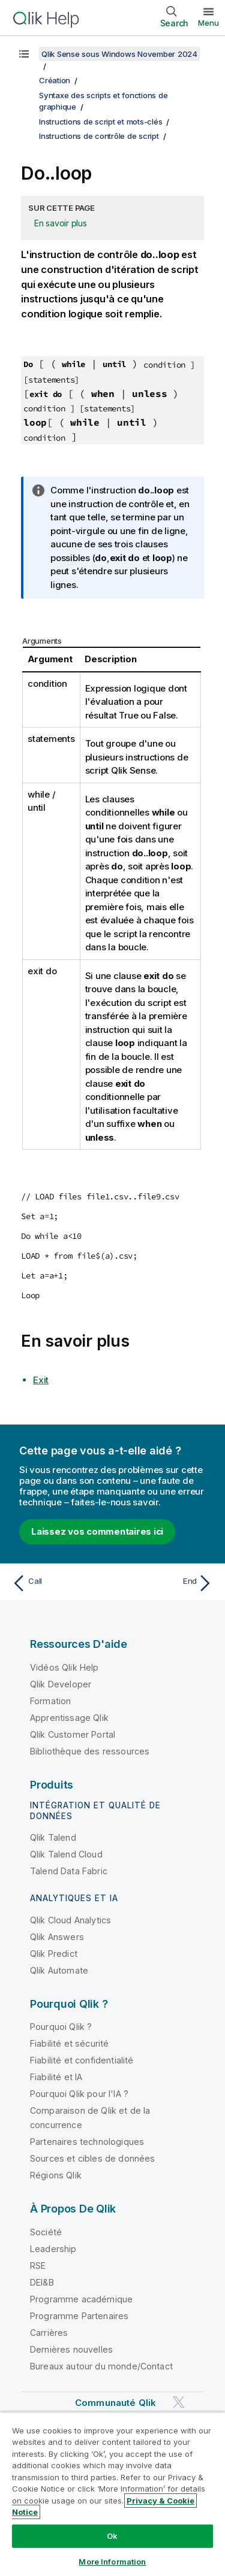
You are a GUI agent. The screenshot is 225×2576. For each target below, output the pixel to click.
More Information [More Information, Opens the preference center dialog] (112, 2561)
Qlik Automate (59, 1970)
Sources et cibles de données (92, 2158)
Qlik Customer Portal (72, 1734)
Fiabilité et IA (56, 2077)
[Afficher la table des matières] (24, 54)
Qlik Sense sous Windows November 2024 (119, 54)
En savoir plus (60, 223)
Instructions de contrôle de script (99, 136)
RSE (38, 2265)
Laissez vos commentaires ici (97, 1531)
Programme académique (81, 2299)
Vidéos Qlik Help (64, 1667)
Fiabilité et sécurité (69, 2043)
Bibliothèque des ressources (89, 1751)
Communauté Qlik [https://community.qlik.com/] (115, 2402)
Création (54, 80)
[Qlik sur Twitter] (179, 2402)
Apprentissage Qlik (69, 1718)
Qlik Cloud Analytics (70, 1920)
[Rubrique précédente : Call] (59, 1583)
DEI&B (42, 2282)
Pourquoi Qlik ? (61, 2027)
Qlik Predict (53, 1953)
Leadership (53, 2249)
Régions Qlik (56, 2175)
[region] (112, 2494)
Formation (50, 1701)
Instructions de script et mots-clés (100, 121)
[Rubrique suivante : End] (165, 1583)
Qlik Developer (60, 1684)
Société (46, 2232)
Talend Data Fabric (68, 1871)
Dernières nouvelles (71, 2349)
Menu (208, 23)
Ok (112, 2536)
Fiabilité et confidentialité (81, 2060)
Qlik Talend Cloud (66, 1854)
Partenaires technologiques (87, 2141)
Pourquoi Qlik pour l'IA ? (79, 2094)
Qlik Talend (53, 1837)
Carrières (49, 2333)
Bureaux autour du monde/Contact (101, 2366)
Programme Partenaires (79, 2316)
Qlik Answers (57, 1937)
